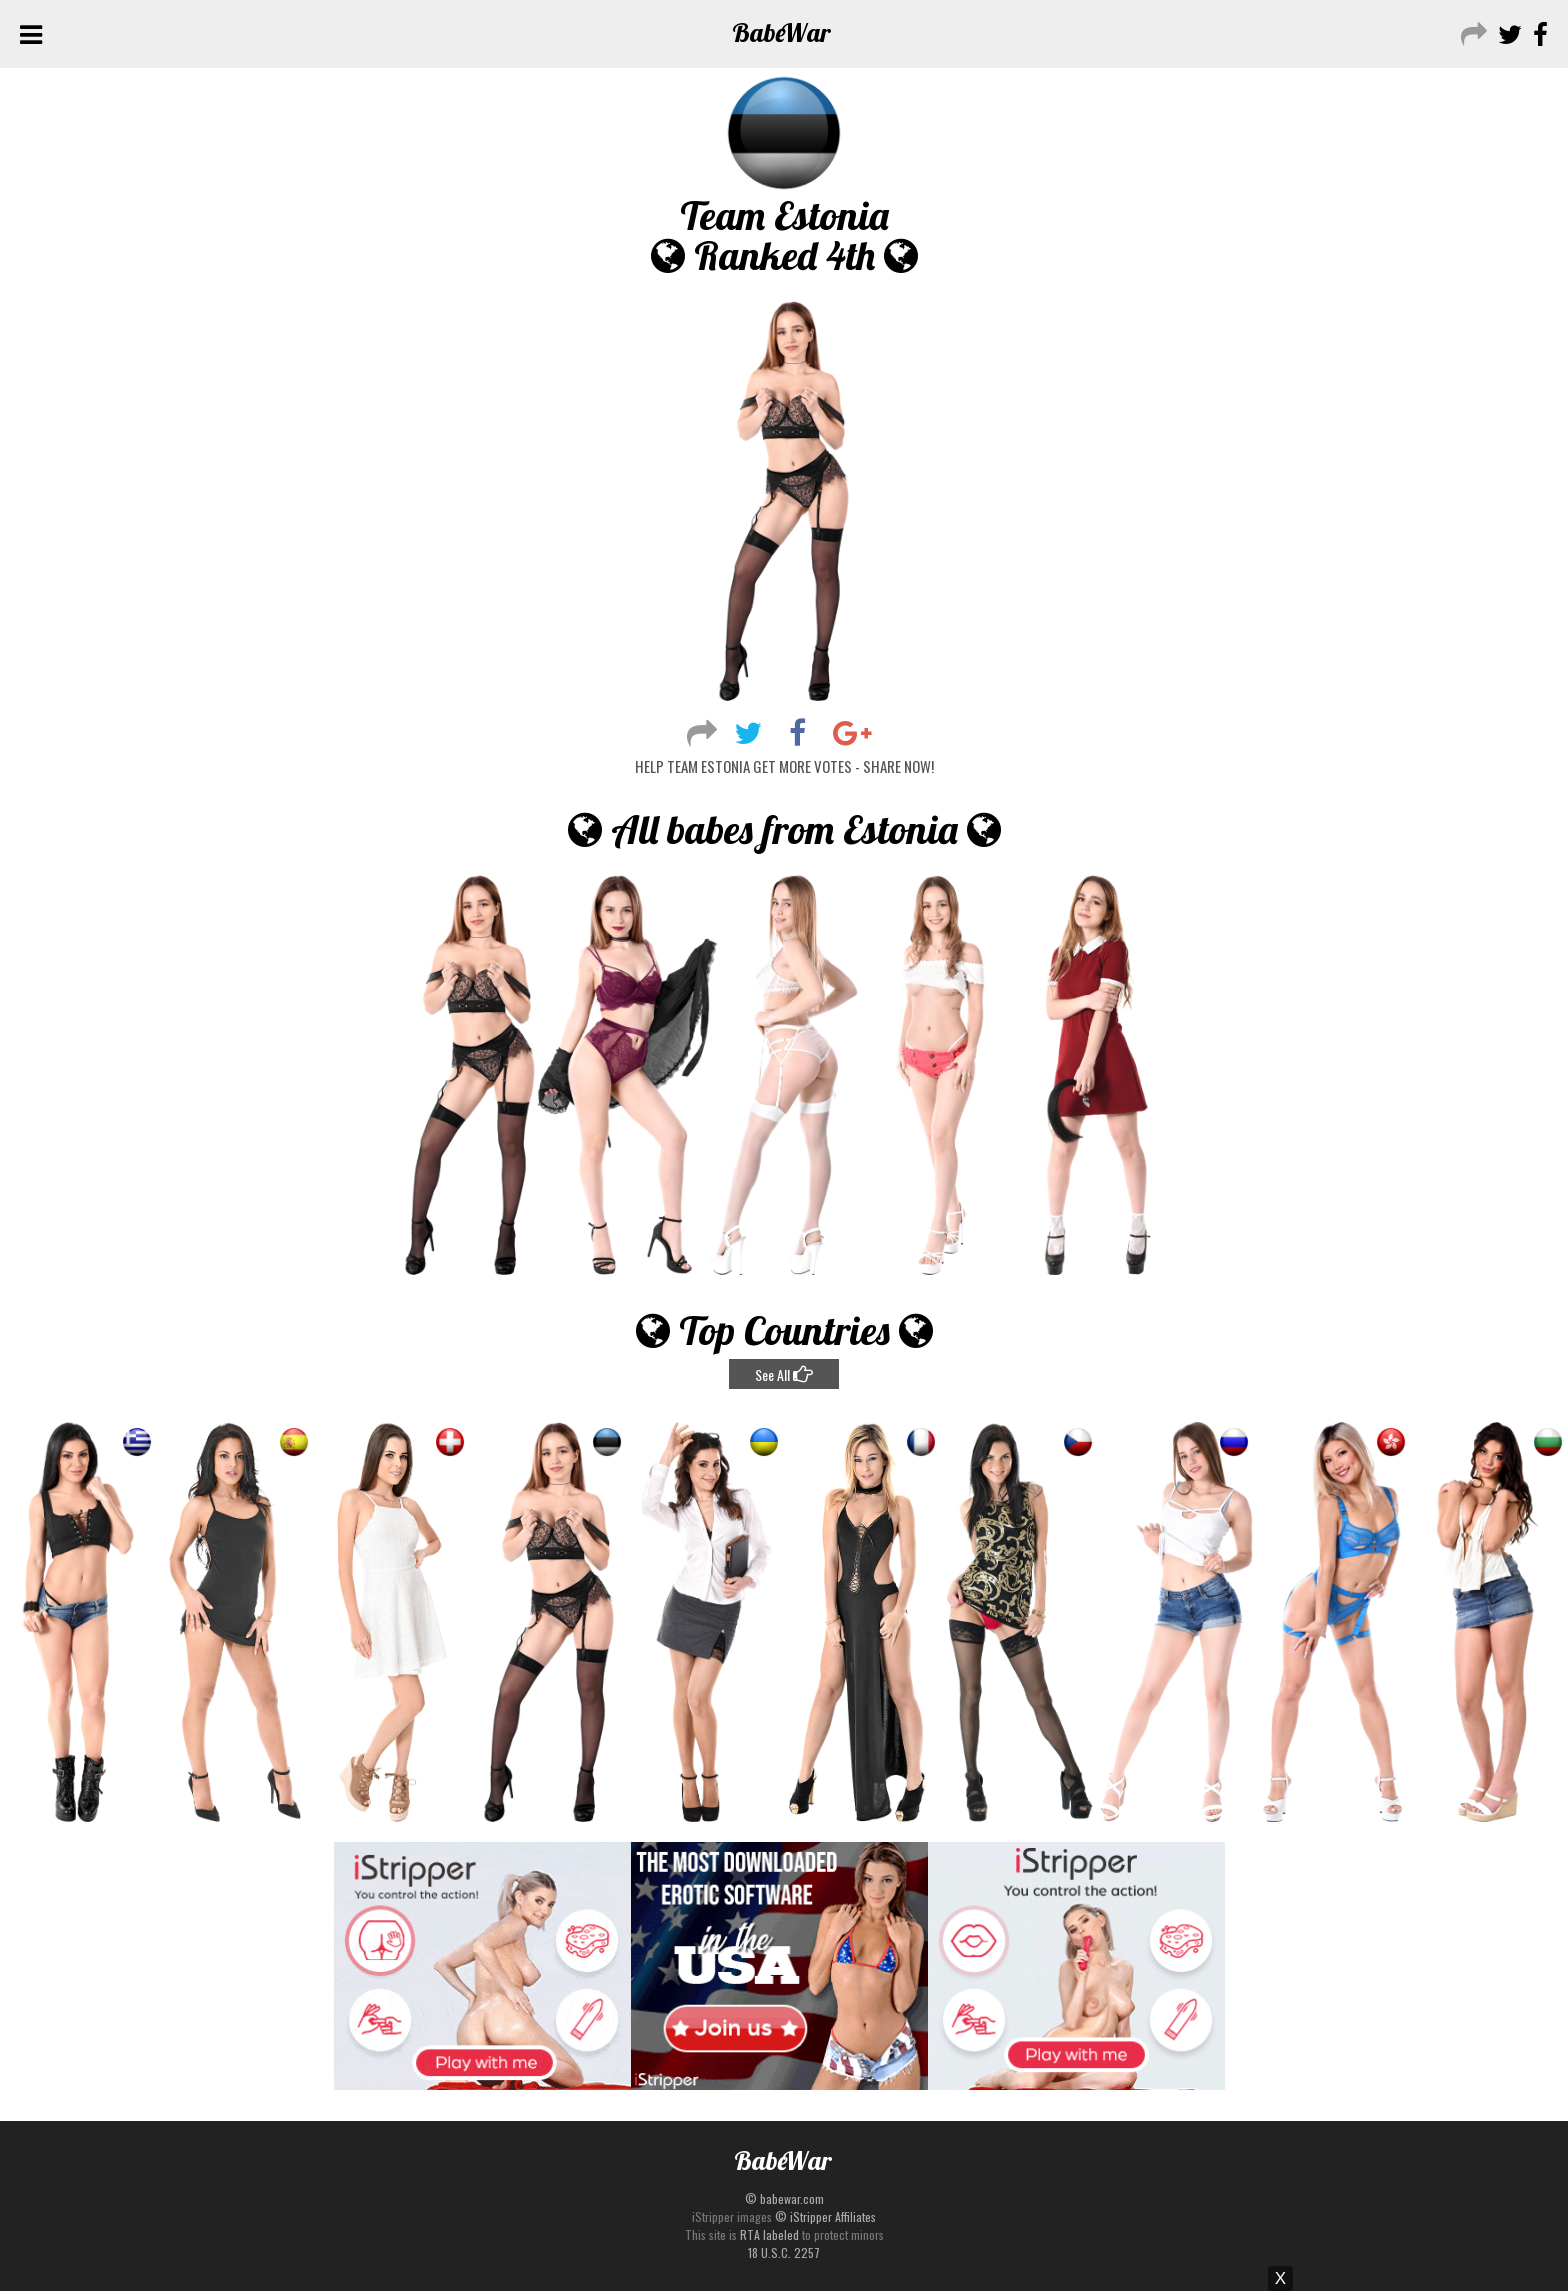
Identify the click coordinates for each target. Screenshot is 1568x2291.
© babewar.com (784, 2198)
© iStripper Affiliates (825, 2216)
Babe (781, 32)
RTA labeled (769, 2234)
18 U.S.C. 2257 (784, 2252)
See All (784, 1374)
